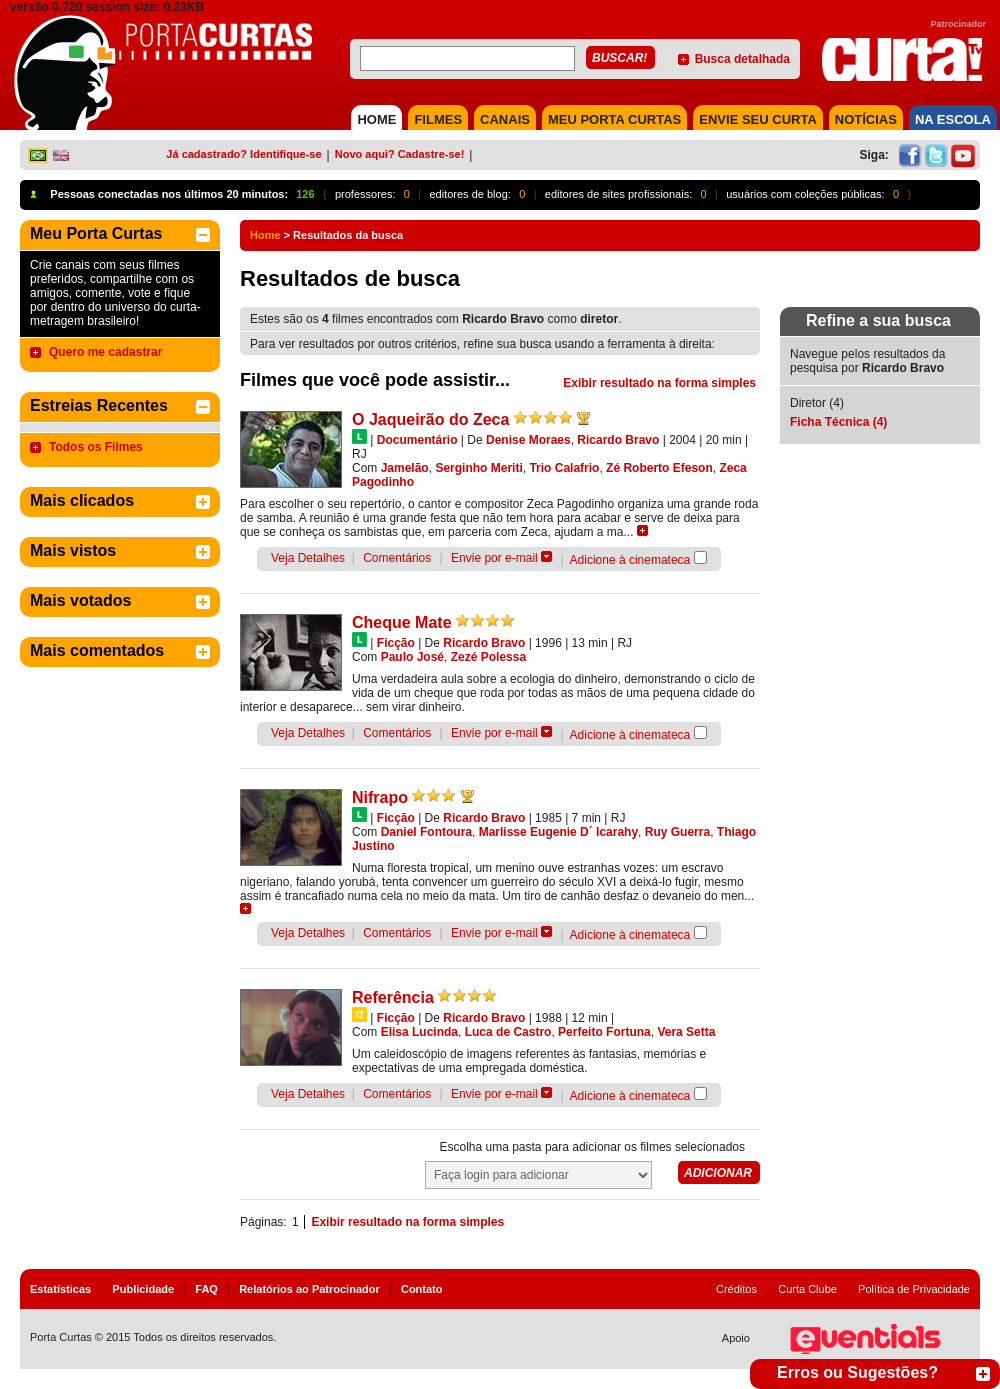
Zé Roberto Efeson (659, 468)
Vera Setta (686, 1032)
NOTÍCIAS (866, 119)
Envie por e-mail (494, 558)
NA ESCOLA (953, 119)
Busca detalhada (742, 59)
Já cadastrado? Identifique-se (243, 154)
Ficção (396, 643)
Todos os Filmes (96, 447)
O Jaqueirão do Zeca (430, 419)
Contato (422, 1289)
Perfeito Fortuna (604, 1032)
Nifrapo (380, 797)
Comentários (397, 558)
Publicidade (143, 1289)
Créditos (736, 1289)
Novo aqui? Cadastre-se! (400, 154)
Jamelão (405, 468)
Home (265, 235)
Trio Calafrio (564, 468)
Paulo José (412, 657)
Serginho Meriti (478, 468)
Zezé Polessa (488, 657)
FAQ (206, 1289)
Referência (393, 997)
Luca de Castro (508, 1032)
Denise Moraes (528, 440)
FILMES (438, 119)
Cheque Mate (402, 622)
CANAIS (505, 119)
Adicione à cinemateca (630, 560)
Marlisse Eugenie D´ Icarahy (558, 832)
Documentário (417, 440)
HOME (376, 119)
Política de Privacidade (914, 1289)
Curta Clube (807, 1289)
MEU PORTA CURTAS (614, 119)
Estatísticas (60, 1289)
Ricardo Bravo (618, 440)
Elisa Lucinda (419, 1032)
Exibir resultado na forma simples (659, 383)
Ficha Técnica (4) (838, 422)
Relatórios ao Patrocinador (309, 1289)
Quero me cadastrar (105, 352)
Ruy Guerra (677, 832)
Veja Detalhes (308, 558)
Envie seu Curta (758, 119)
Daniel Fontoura (426, 832)
